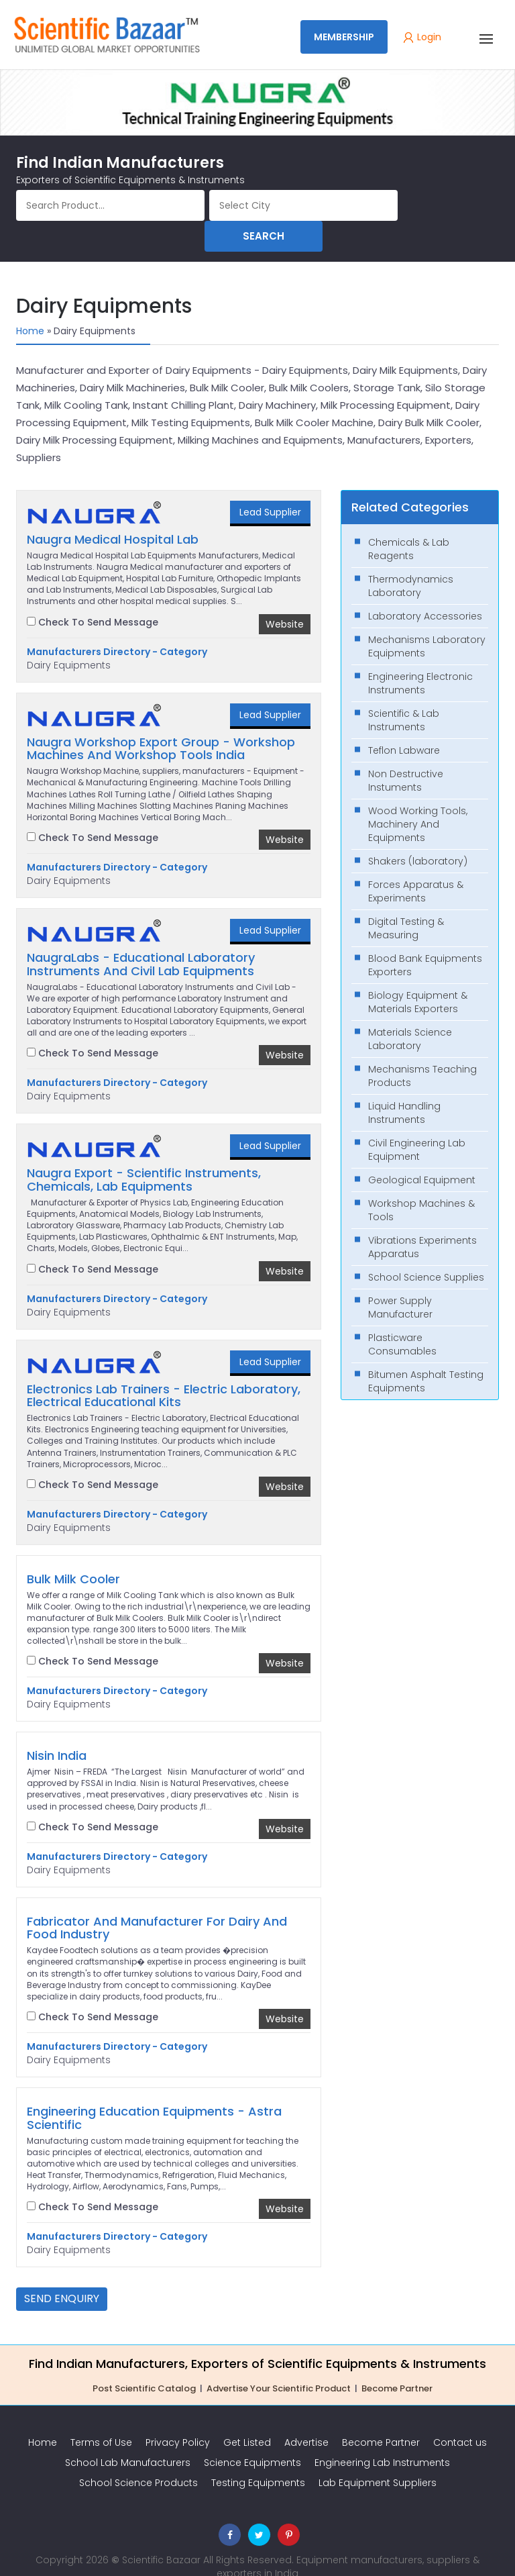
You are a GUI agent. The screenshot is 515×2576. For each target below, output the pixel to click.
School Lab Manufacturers (127, 2438)
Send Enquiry (61, 2274)
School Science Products (138, 2458)
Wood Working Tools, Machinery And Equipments (417, 800)
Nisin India (57, 1731)
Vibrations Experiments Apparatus (422, 1222)
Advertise (306, 2418)
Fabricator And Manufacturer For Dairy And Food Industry (157, 1904)
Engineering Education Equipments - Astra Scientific (154, 2094)
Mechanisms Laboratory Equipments (426, 622)
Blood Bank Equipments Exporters (425, 941)
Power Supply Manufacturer (400, 1283)
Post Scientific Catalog (144, 2364)
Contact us (460, 2418)
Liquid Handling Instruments (404, 1088)
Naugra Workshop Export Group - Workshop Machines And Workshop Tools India (161, 724)
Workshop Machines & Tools (421, 1186)
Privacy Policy (178, 2418)
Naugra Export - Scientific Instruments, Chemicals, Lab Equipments (144, 1155)
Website (285, 600)
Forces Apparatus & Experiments (415, 867)
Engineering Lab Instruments (382, 2438)
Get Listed (247, 2418)
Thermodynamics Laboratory (410, 561)
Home (30, 306)
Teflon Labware (404, 726)
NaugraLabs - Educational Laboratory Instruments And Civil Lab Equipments (141, 940)
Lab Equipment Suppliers (378, 2458)
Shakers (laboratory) (417, 837)
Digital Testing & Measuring (406, 904)
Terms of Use (101, 2418)
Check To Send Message (92, 598)
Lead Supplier (270, 488)
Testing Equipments (258, 2458)
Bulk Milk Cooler (73, 1555)
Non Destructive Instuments (405, 756)
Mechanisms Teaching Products (422, 1051)
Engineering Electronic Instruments (420, 659)
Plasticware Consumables (402, 1320)
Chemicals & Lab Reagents (408, 524)
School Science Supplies (426, 1253)
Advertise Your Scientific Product (279, 2364)
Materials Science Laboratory (410, 1014)
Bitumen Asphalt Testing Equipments (425, 1357)
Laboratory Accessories (425, 592)
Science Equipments (252, 2438)
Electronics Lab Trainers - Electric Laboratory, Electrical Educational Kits (163, 1371)
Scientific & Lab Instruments (403, 696)
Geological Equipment (421, 1155)
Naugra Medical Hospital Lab (112, 515)
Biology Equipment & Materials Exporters (417, 977)
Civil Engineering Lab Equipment (416, 1125)
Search (450, 205)
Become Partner (397, 2364)
